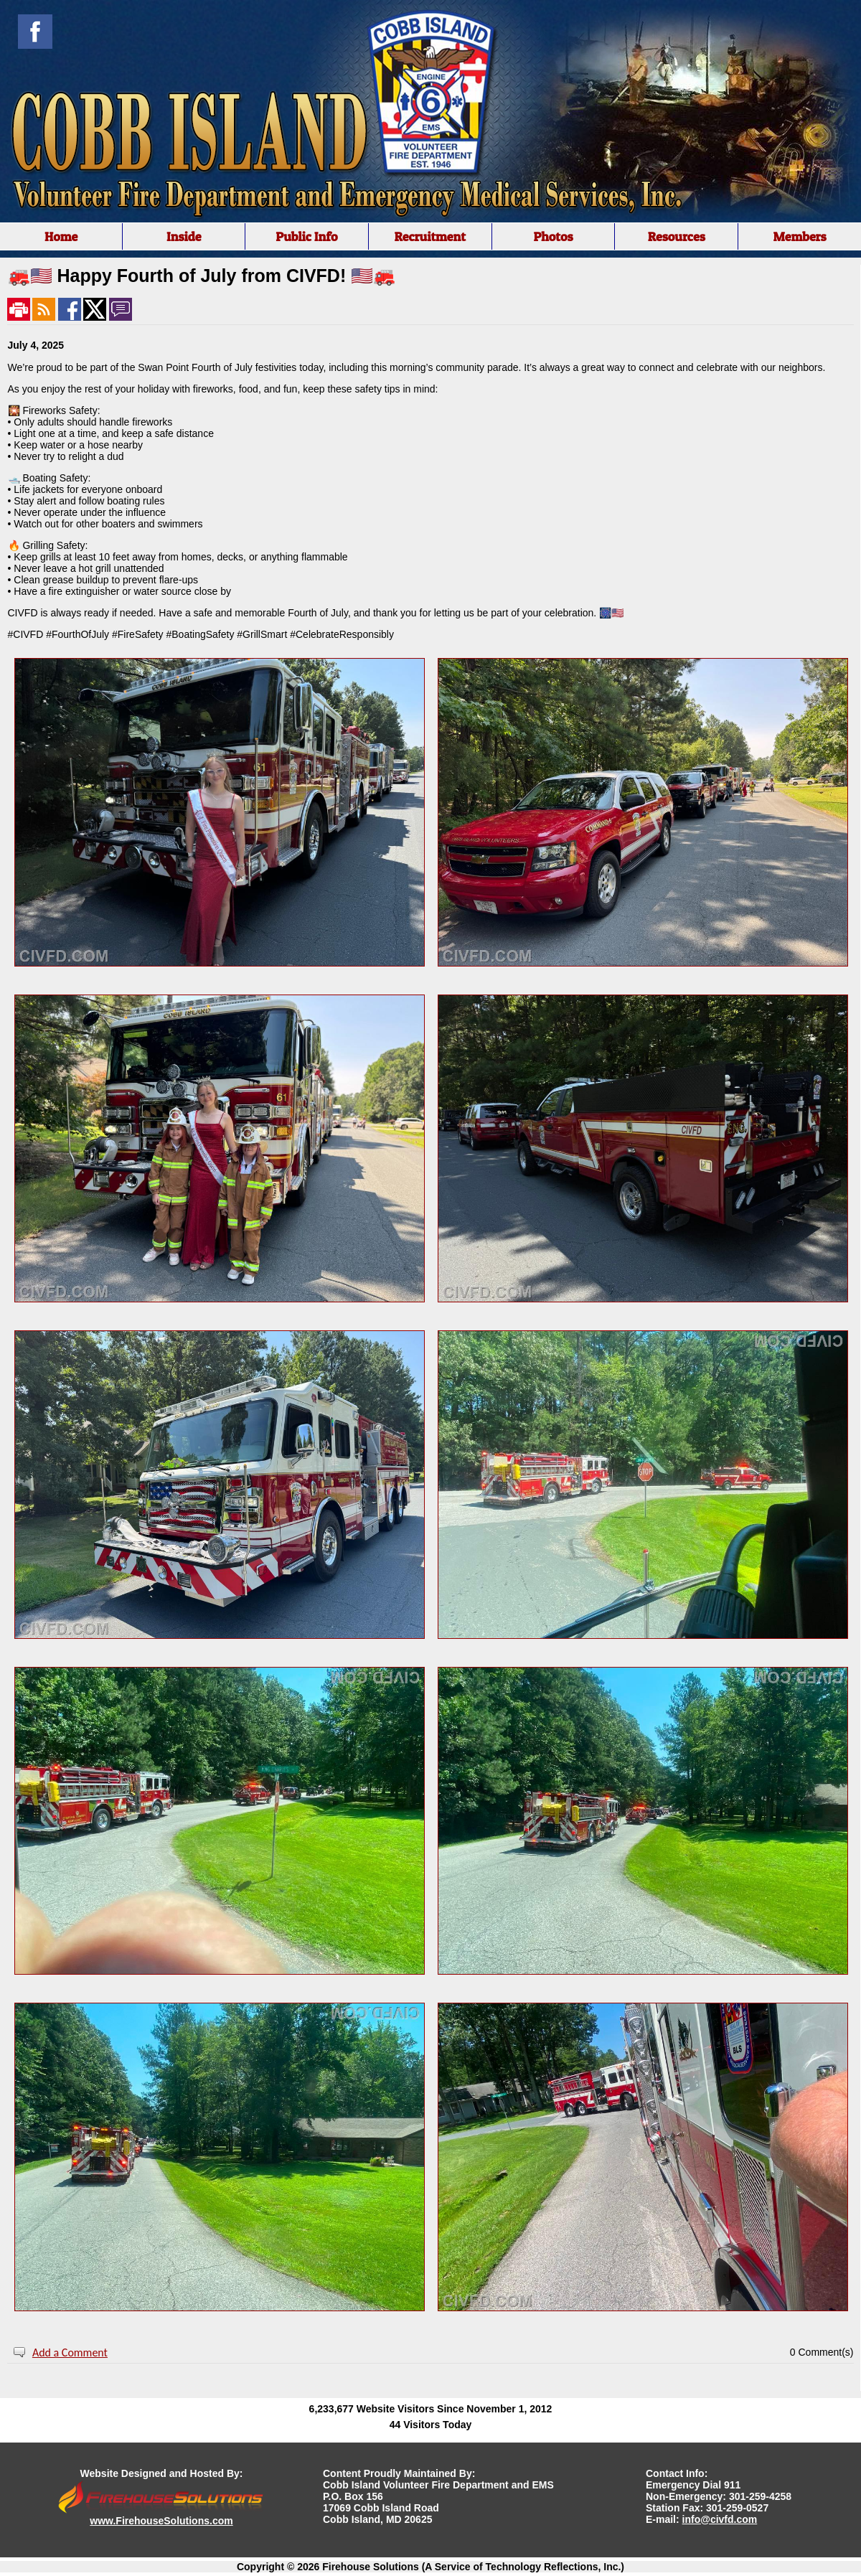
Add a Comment (70, 2352)
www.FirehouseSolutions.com (161, 2520)
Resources (676, 236)
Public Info (306, 236)
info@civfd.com (720, 2519)
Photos (553, 236)
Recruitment (430, 236)
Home (60, 236)
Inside (184, 236)
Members (799, 236)
